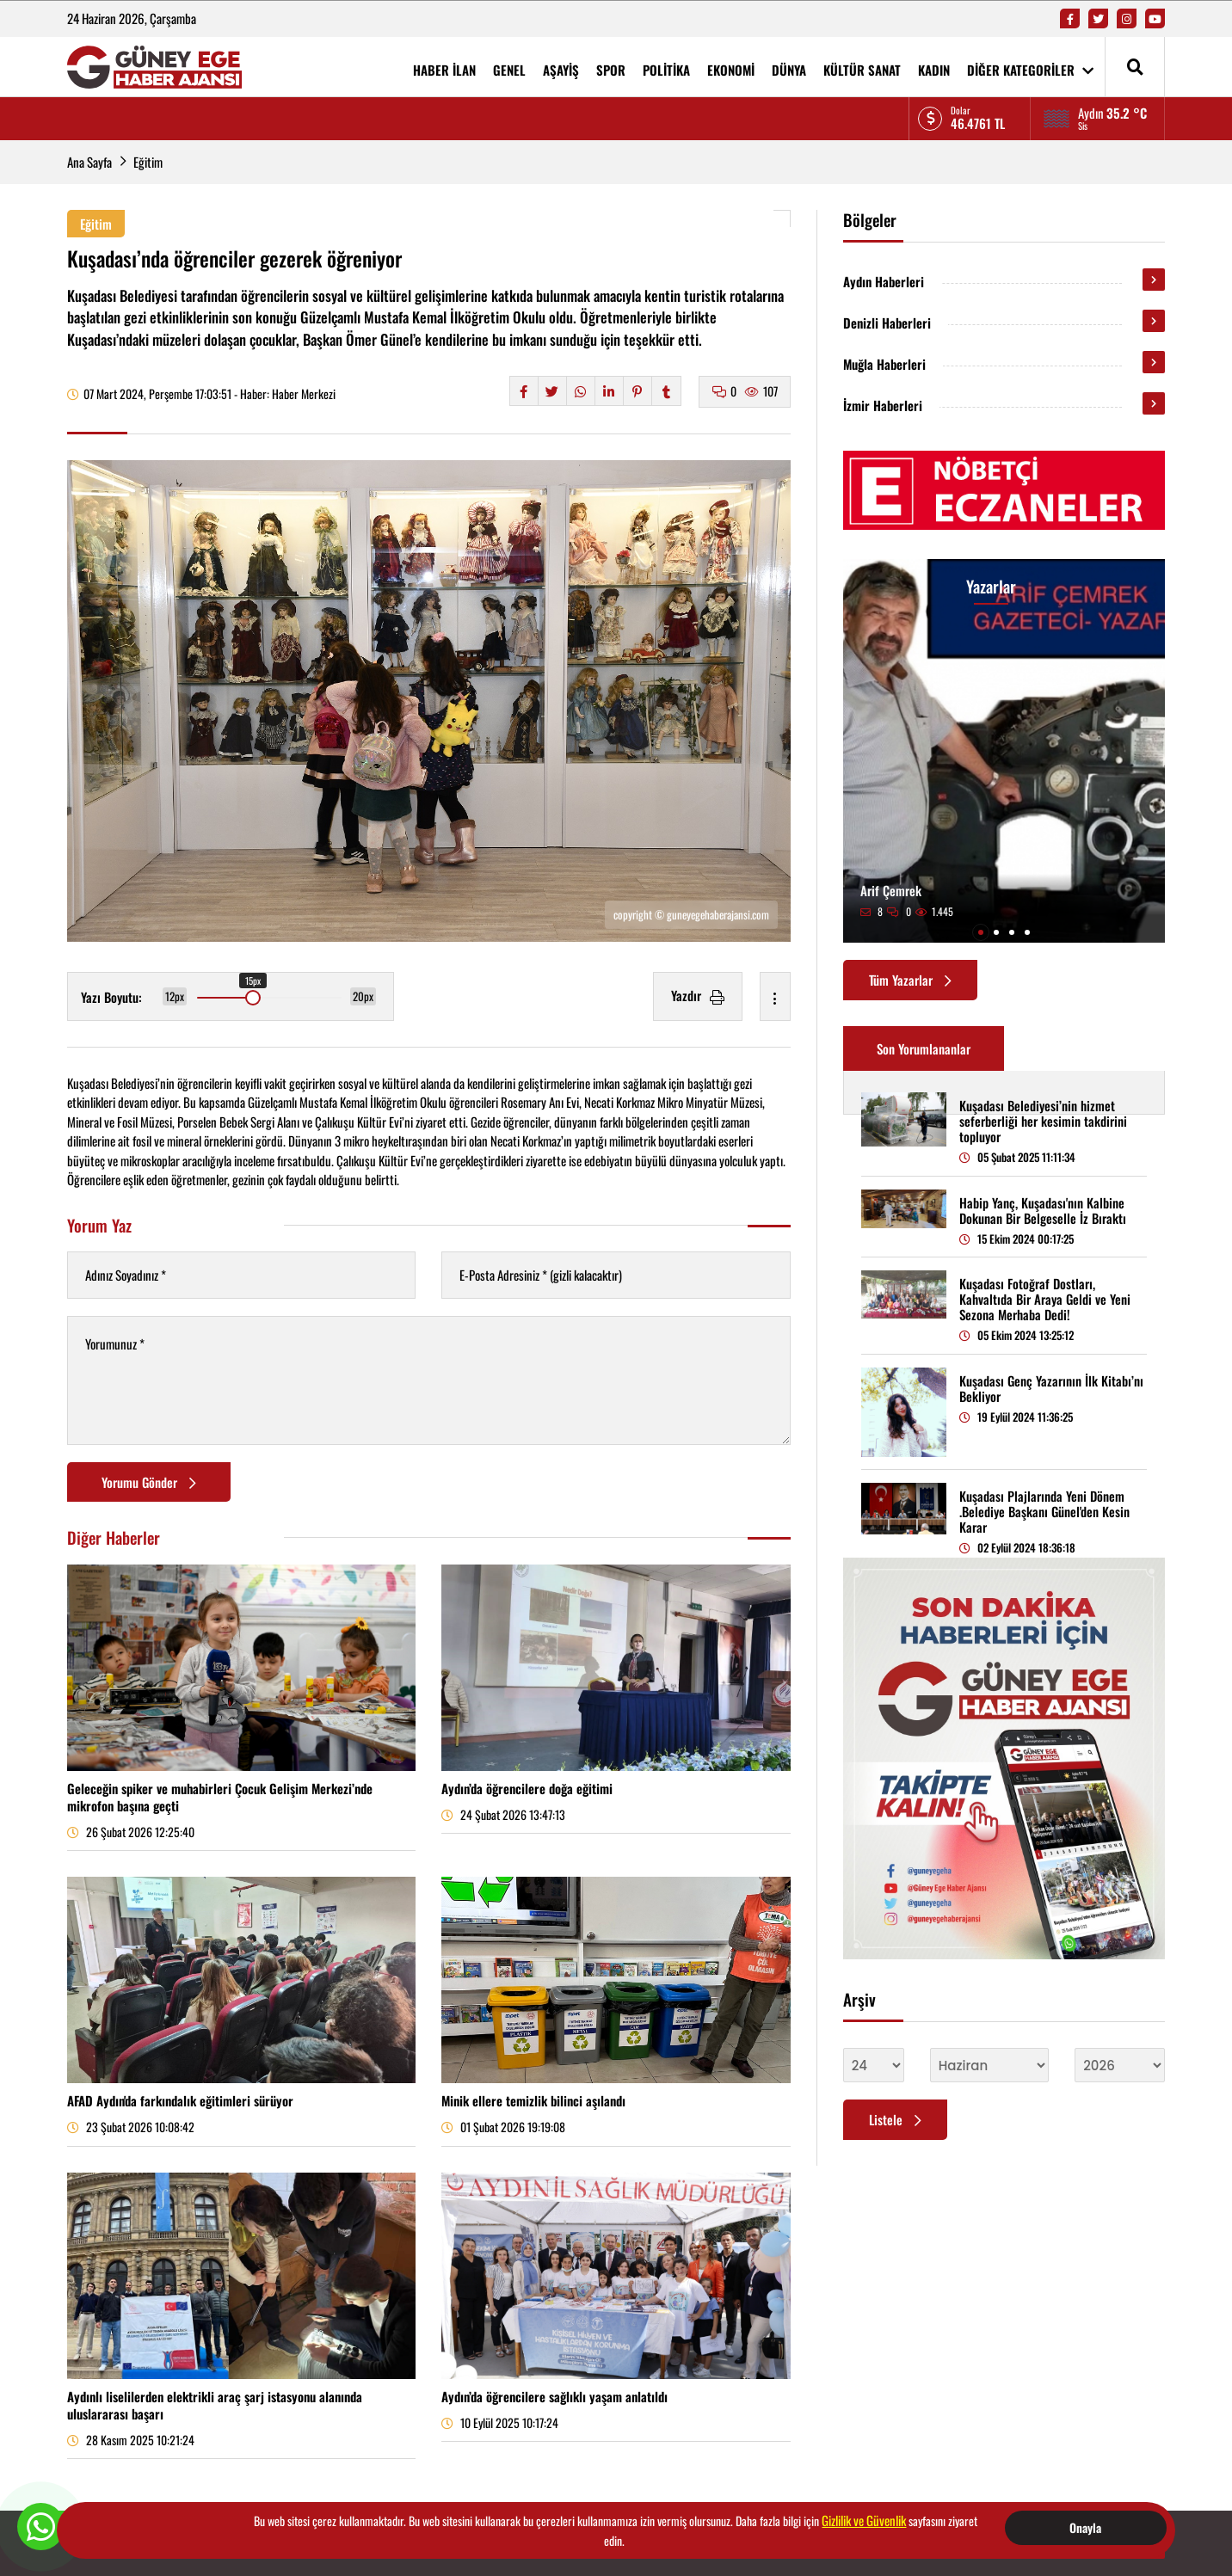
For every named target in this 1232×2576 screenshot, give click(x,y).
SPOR (610, 69)
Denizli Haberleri (887, 322)
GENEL (509, 69)
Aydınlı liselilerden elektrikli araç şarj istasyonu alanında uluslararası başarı (214, 2405)
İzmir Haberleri (882, 405)
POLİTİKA (666, 69)
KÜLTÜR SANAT (862, 69)
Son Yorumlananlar (923, 1048)
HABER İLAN (444, 69)
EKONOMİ (731, 69)
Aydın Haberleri (883, 281)
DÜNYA (789, 69)
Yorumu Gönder (149, 1481)
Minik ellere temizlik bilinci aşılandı (533, 2100)
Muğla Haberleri (884, 363)
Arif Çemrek (890, 890)
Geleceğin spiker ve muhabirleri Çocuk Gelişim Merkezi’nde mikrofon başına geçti (220, 1797)
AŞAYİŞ (561, 69)
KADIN (934, 69)
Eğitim (148, 161)
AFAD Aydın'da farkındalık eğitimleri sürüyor (180, 2100)
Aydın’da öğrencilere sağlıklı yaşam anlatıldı (554, 2396)
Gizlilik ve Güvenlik (864, 2520)
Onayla (1085, 2527)
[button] (980, 932)
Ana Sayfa (89, 161)
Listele (895, 2119)
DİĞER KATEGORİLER (1030, 69)
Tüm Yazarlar (910, 979)
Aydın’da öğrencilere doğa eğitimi (527, 1788)
